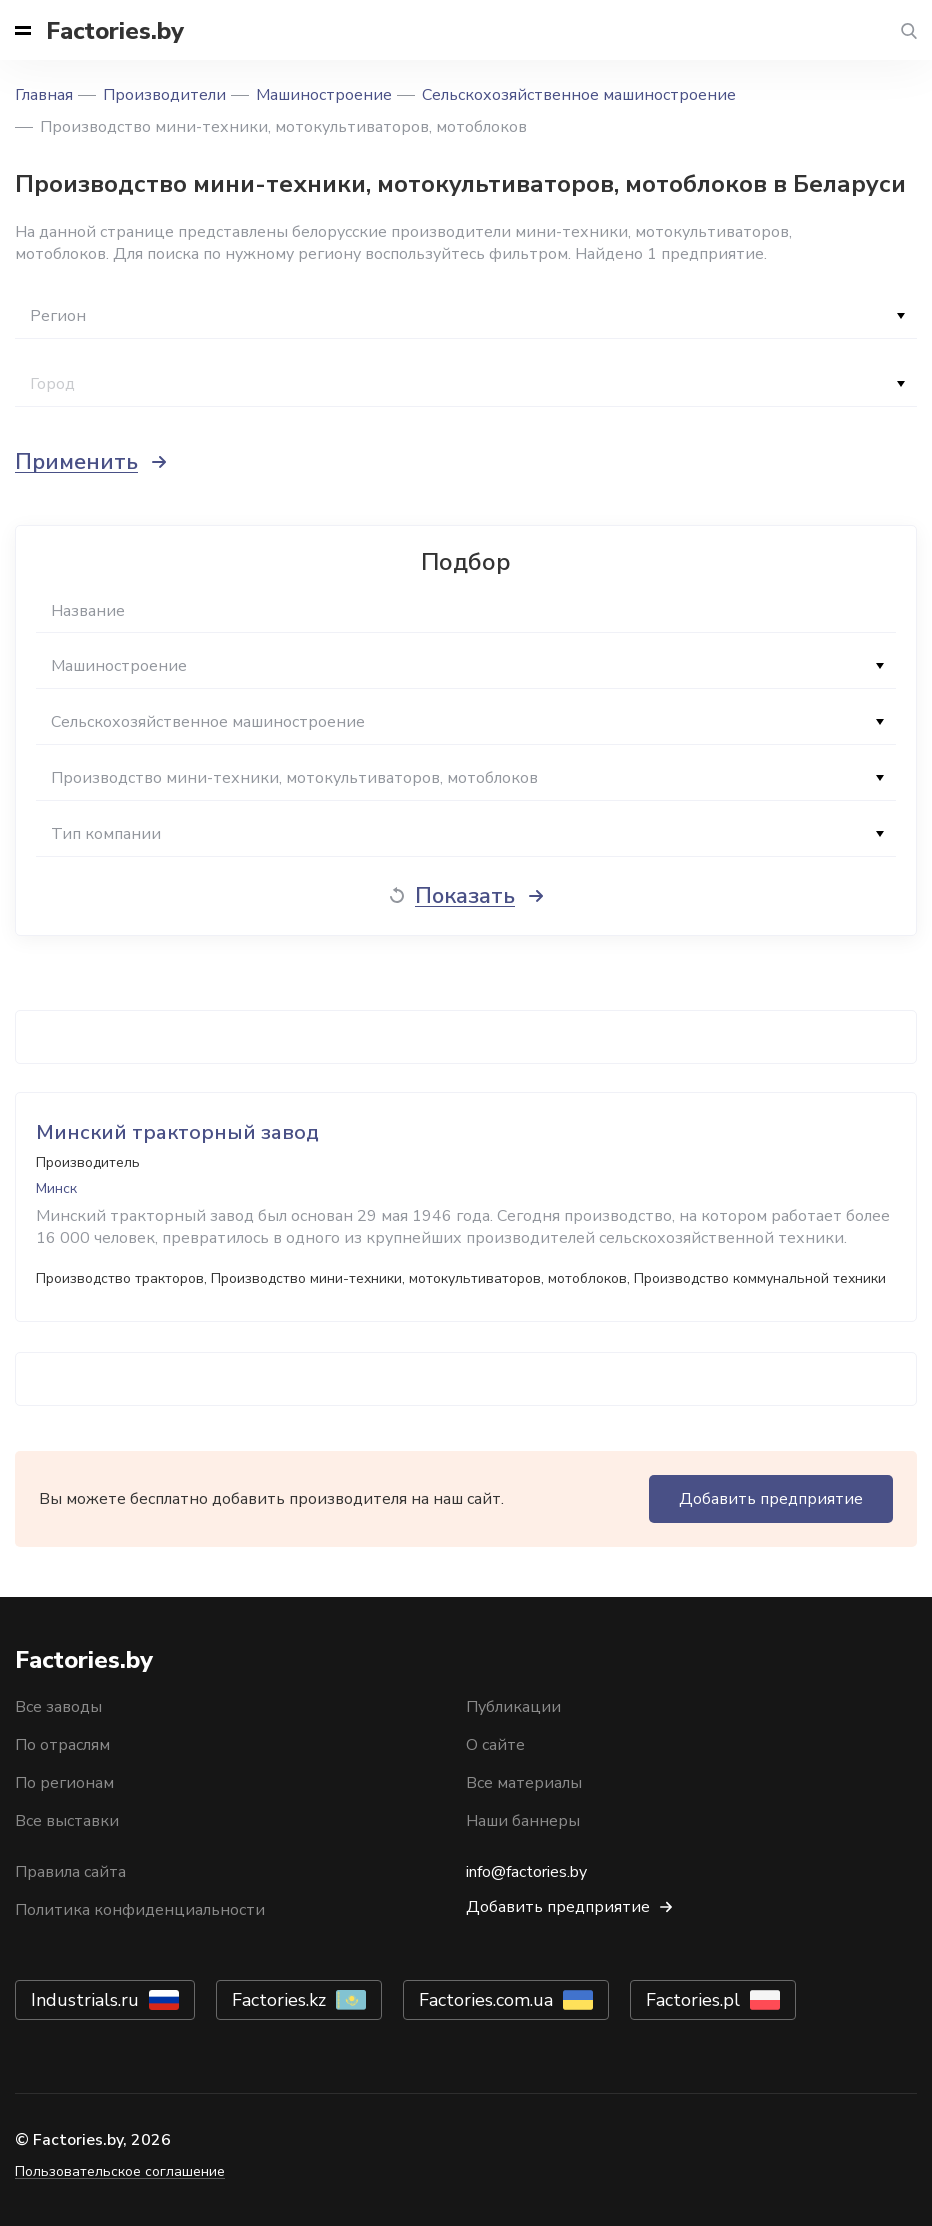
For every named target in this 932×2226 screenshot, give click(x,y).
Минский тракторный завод (177, 1132)
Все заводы (58, 1707)
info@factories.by (526, 1872)
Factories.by (115, 31)
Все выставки (67, 1821)
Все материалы (524, 1783)
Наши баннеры (523, 1821)
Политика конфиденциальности (140, 1910)
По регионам (64, 1783)
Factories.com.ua (486, 2000)
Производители (164, 95)
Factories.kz (279, 2000)
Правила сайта (70, 1872)
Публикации (513, 1707)
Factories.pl (693, 2000)
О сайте (495, 1745)
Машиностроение (324, 95)
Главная (44, 95)
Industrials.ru (85, 2000)
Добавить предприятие (771, 1499)
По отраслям (62, 1745)
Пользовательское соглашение (120, 2171)
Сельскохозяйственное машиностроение (579, 95)
